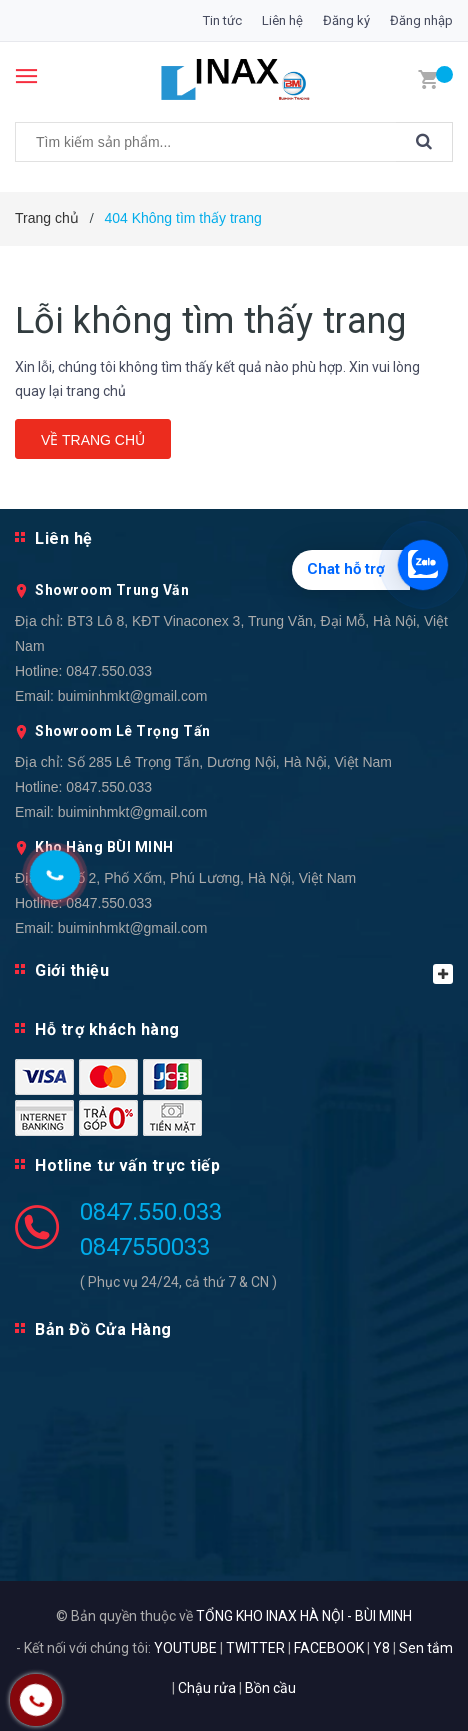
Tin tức (222, 20)
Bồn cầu (270, 1688)
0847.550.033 (109, 671)
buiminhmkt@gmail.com (133, 696)
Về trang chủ (93, 440)
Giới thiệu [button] (244, 972)
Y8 (381, 1648)
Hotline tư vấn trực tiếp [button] (127, 1165)
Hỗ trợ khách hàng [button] (107, 1029)
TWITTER (255, 1648)
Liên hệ (282, 20)
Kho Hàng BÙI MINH (104, 847)
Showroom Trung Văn (112, 590)
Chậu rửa (207, 1688)
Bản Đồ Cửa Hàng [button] (103, 1329)
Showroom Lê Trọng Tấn (123, 731)
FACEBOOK (329, 1648)
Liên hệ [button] (64, 538)
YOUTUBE (185, 1648)
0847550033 (145, 1247)
